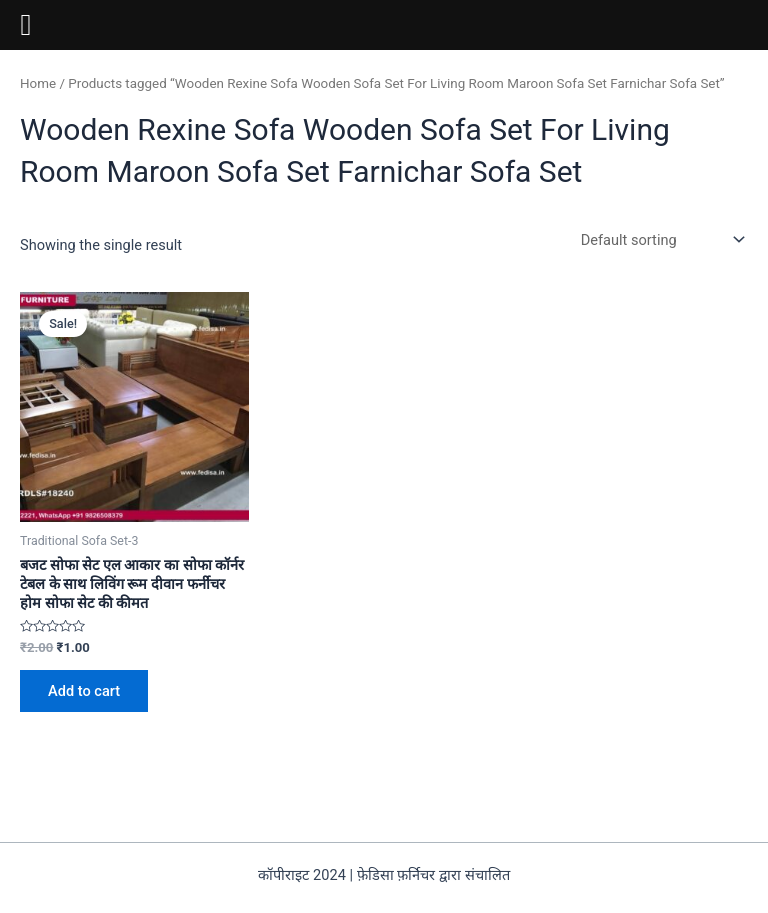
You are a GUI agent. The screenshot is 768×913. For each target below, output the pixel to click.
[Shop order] (660, 239)
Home (38, 83)
